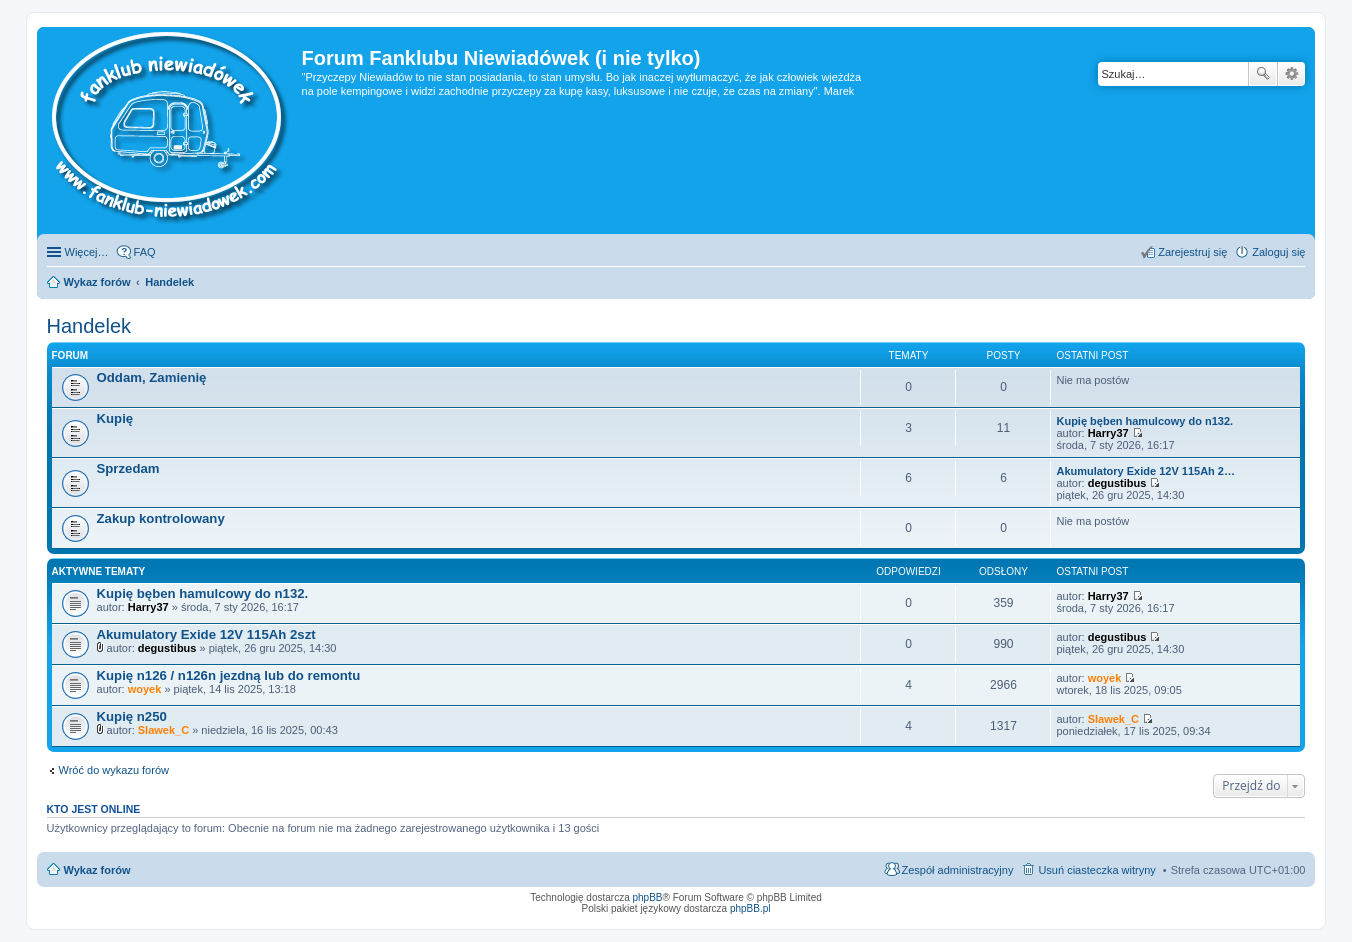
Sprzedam (128, 468)
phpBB (648, 897)
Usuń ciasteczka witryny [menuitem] (1096, 870)
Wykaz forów (97, 870)
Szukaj (1263, 74)
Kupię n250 (132, 716)
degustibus (1117, 483)
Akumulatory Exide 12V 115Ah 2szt (206, 634)
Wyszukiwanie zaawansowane (1291, 74)
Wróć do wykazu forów (114, 770)
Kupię (115, 418)
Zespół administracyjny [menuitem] (958, 870)
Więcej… (87, 252)
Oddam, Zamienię (152, 377)
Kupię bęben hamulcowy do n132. (1144, 421)
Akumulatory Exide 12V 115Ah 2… (1145, 471)
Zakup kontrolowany (161, 518)
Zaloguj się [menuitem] (1278, 252)
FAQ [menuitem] (145, 252)
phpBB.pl (750, 908)
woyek (145, 689)
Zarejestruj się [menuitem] (1192, 252)
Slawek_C (163, 730)
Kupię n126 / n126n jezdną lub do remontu (229, 675)
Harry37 (1108, 433)
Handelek (89, 326)
